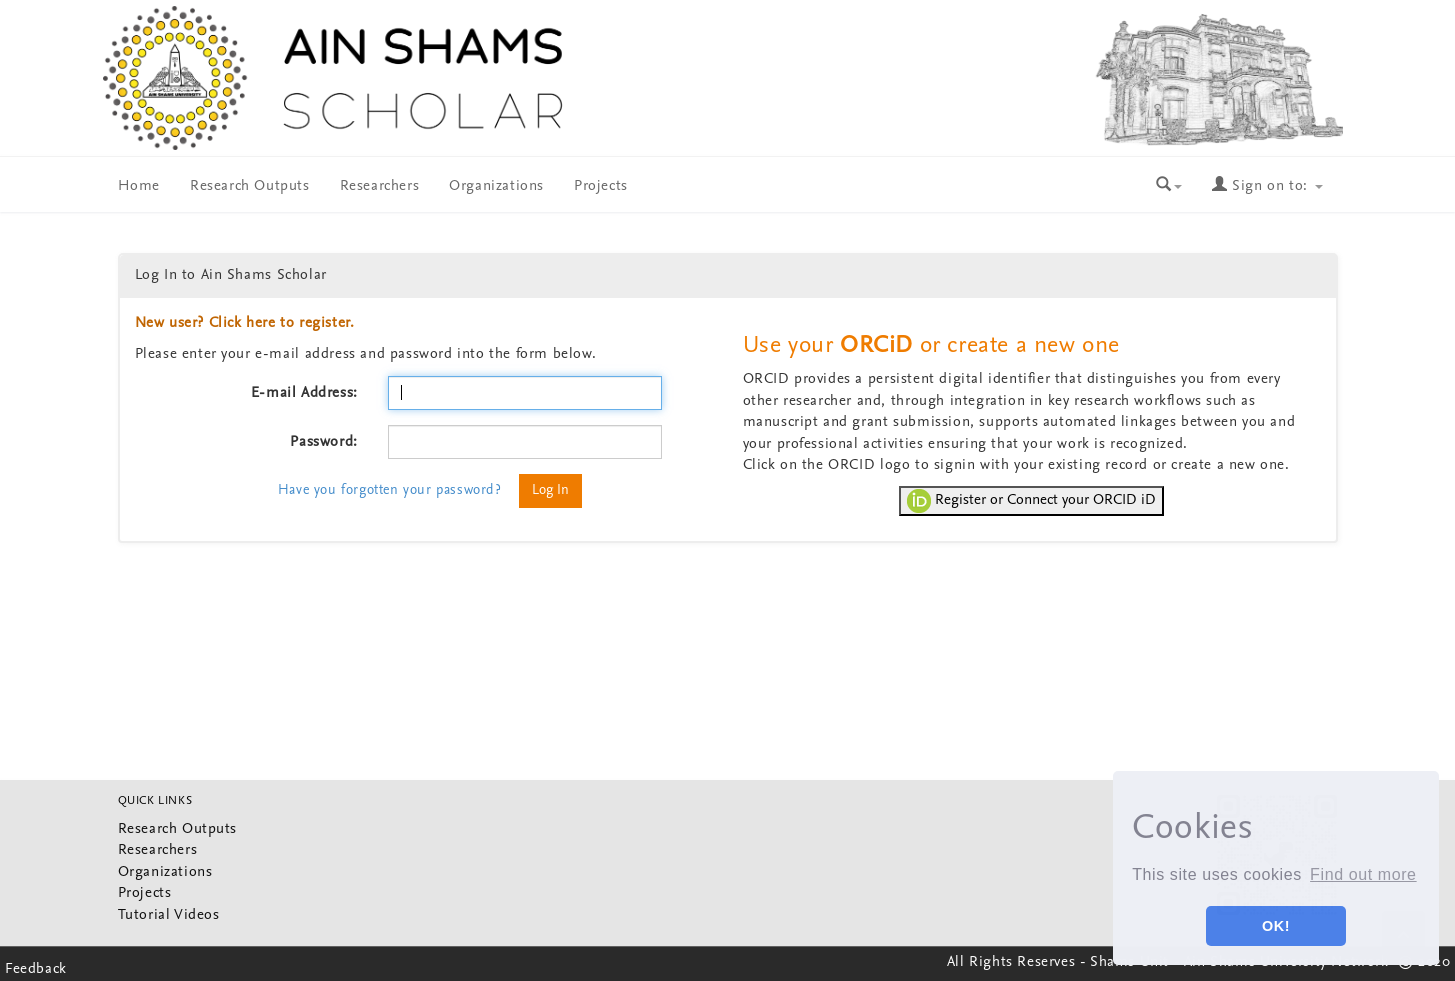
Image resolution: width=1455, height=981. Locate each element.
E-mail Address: (304, 393)
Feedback (36, 969)
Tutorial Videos (169, 915)
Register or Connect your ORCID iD (1031, 501)
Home (139, 186)
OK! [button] (1276, 926)
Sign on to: (1267, 186)
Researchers (380, 186)
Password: (323, 442)
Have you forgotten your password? (390, 490)
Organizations (496, 186)
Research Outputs (250, 186)
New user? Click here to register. (245, 323)
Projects (601, 186)
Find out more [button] (1363, 874)
